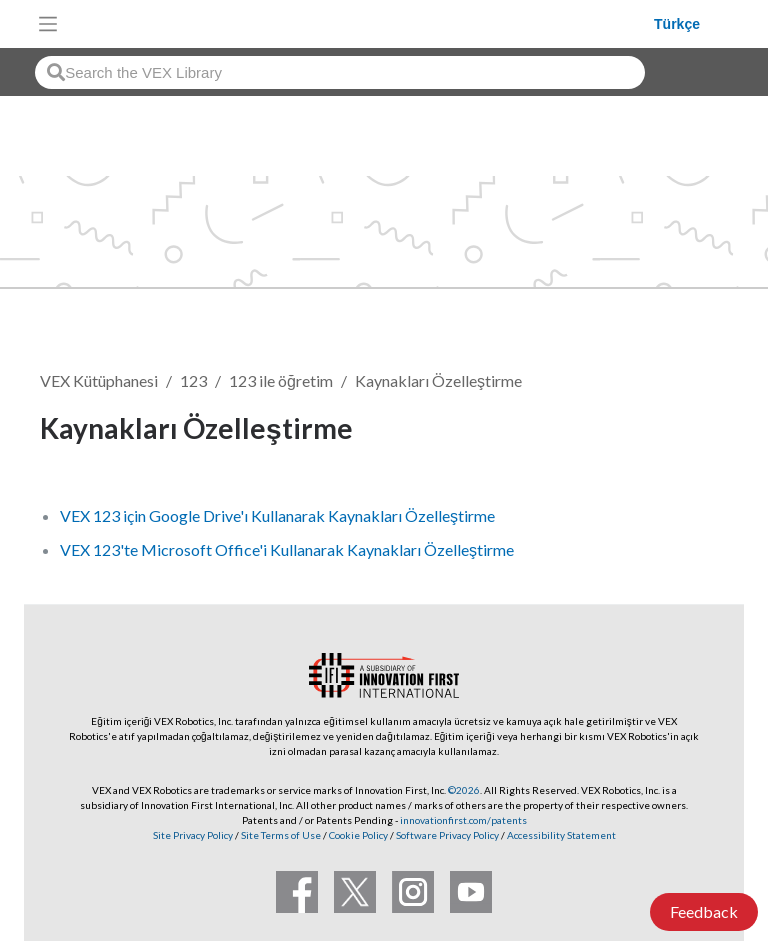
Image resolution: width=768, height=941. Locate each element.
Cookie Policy (358, 835)
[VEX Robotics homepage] (361, 23)
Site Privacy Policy (193, 835)
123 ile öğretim (281, 380)
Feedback (704, 911)
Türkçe (677, 24)
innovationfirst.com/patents (463, 820)
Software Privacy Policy (447, 835)
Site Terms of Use (280, 835)
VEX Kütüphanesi (99, 380)
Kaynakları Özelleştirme (438, 380)
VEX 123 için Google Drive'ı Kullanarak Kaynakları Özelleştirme (277, 515)
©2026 (464, 790)
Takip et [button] (673, 431)
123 (193, 380)
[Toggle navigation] (48, 24)
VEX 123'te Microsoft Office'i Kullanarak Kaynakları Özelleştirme (287, 549)
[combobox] (340, 72)
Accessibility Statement (561, 835)
